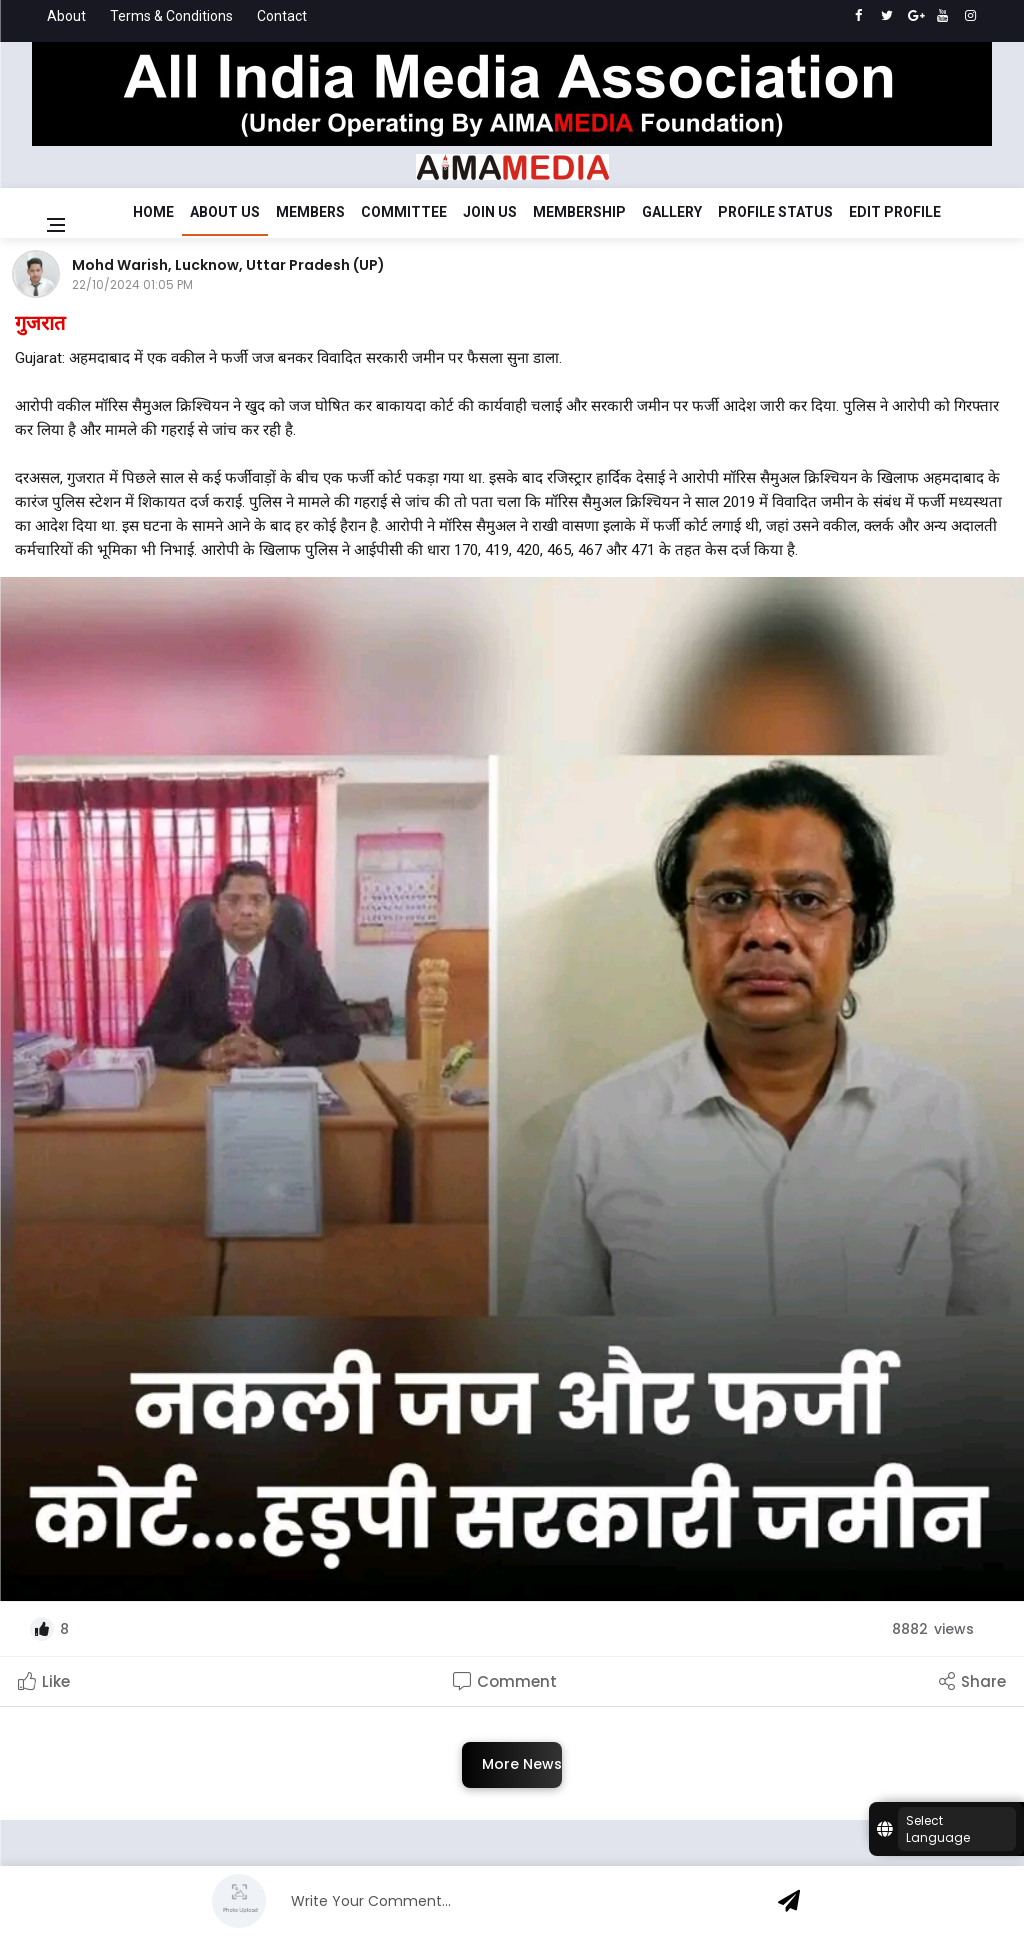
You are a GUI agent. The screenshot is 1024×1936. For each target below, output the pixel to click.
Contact (282, 16)
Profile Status (775, 212)
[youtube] (942, 16)
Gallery (672, 212)
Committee (404, 212)
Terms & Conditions (171, 16)
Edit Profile (895, 212)
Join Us (490, 212)
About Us (225, 212)
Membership (579, 212)
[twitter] (886, 16)
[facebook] (858, 16)
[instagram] (970, 16)
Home (153, 212)
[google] (914, 16)
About (66, 16)
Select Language (938, 1829)
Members (310, 212)
